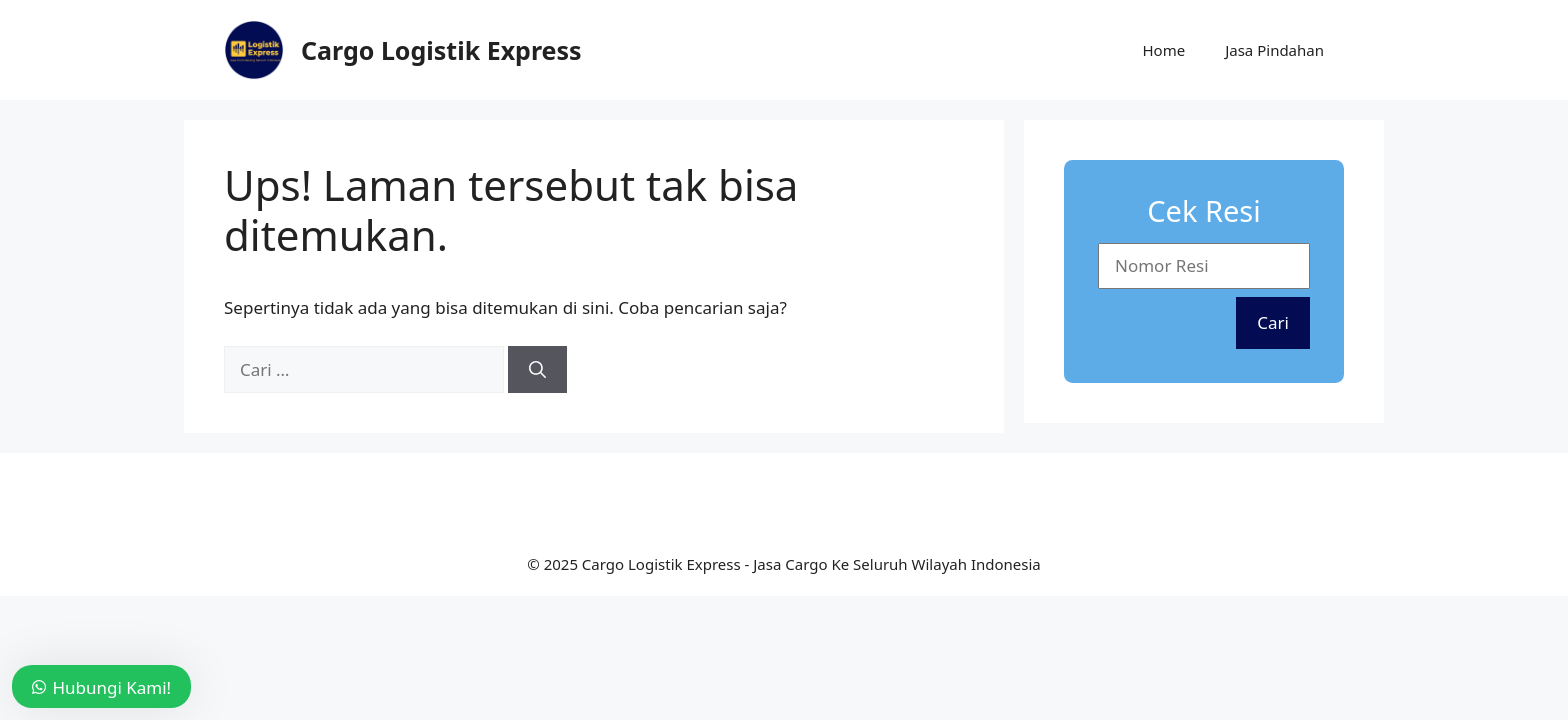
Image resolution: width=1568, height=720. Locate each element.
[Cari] (537, 370)
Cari (1273, 322)
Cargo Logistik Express (441, 50)
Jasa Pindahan (1274, 50)
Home (1163, 50)
